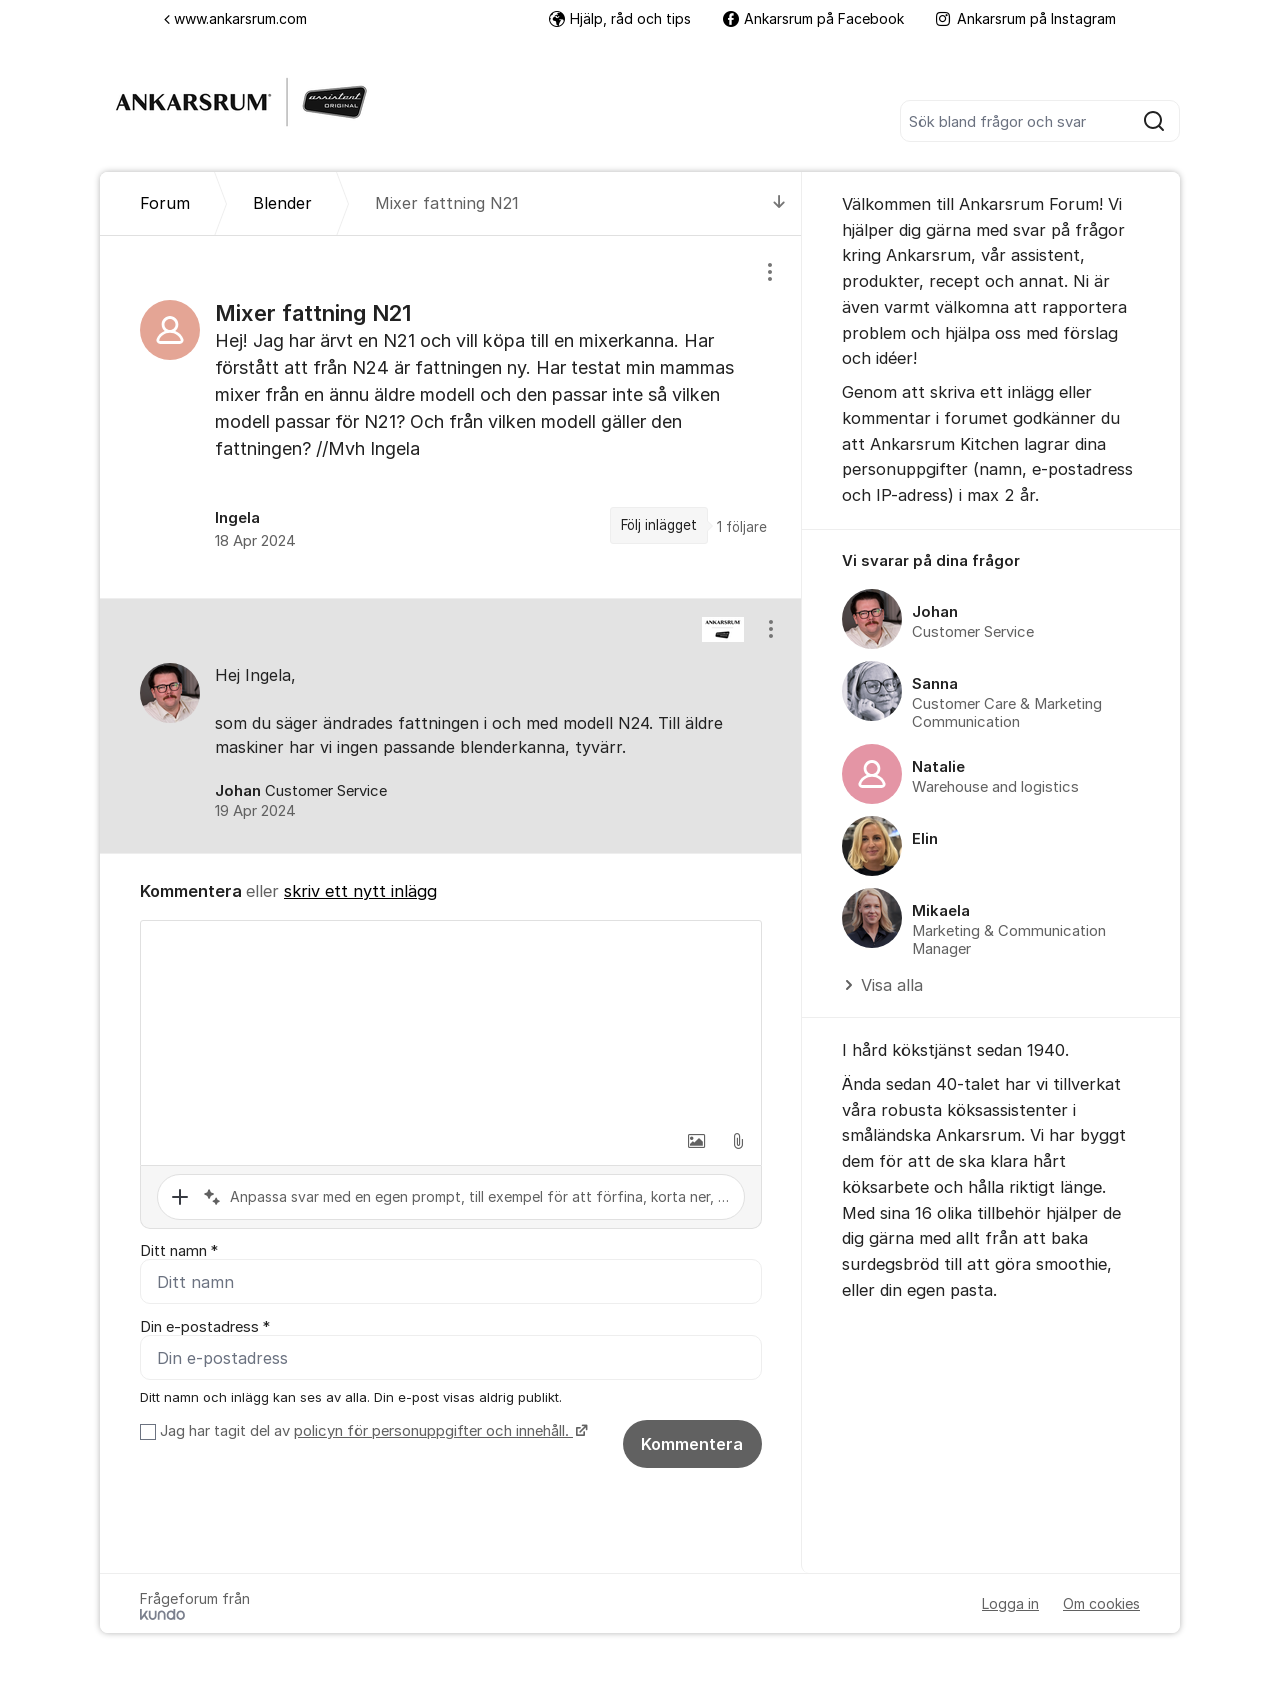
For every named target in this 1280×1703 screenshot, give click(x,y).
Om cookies (1101, 1603)
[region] (451, 417)
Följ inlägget (659, 525)
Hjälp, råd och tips (620, 18)
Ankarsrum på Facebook (813, 18)
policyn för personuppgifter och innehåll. (433, 1431)
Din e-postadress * (205, 1327)
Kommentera (692, 1444)
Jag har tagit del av (371, 1431)
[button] (696, 1141)
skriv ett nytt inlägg (360, 891)
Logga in (1010, 1603)
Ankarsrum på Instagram (1026, 18)
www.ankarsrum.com (235, 18)
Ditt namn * (179, 1251)
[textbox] (451, 1021)
